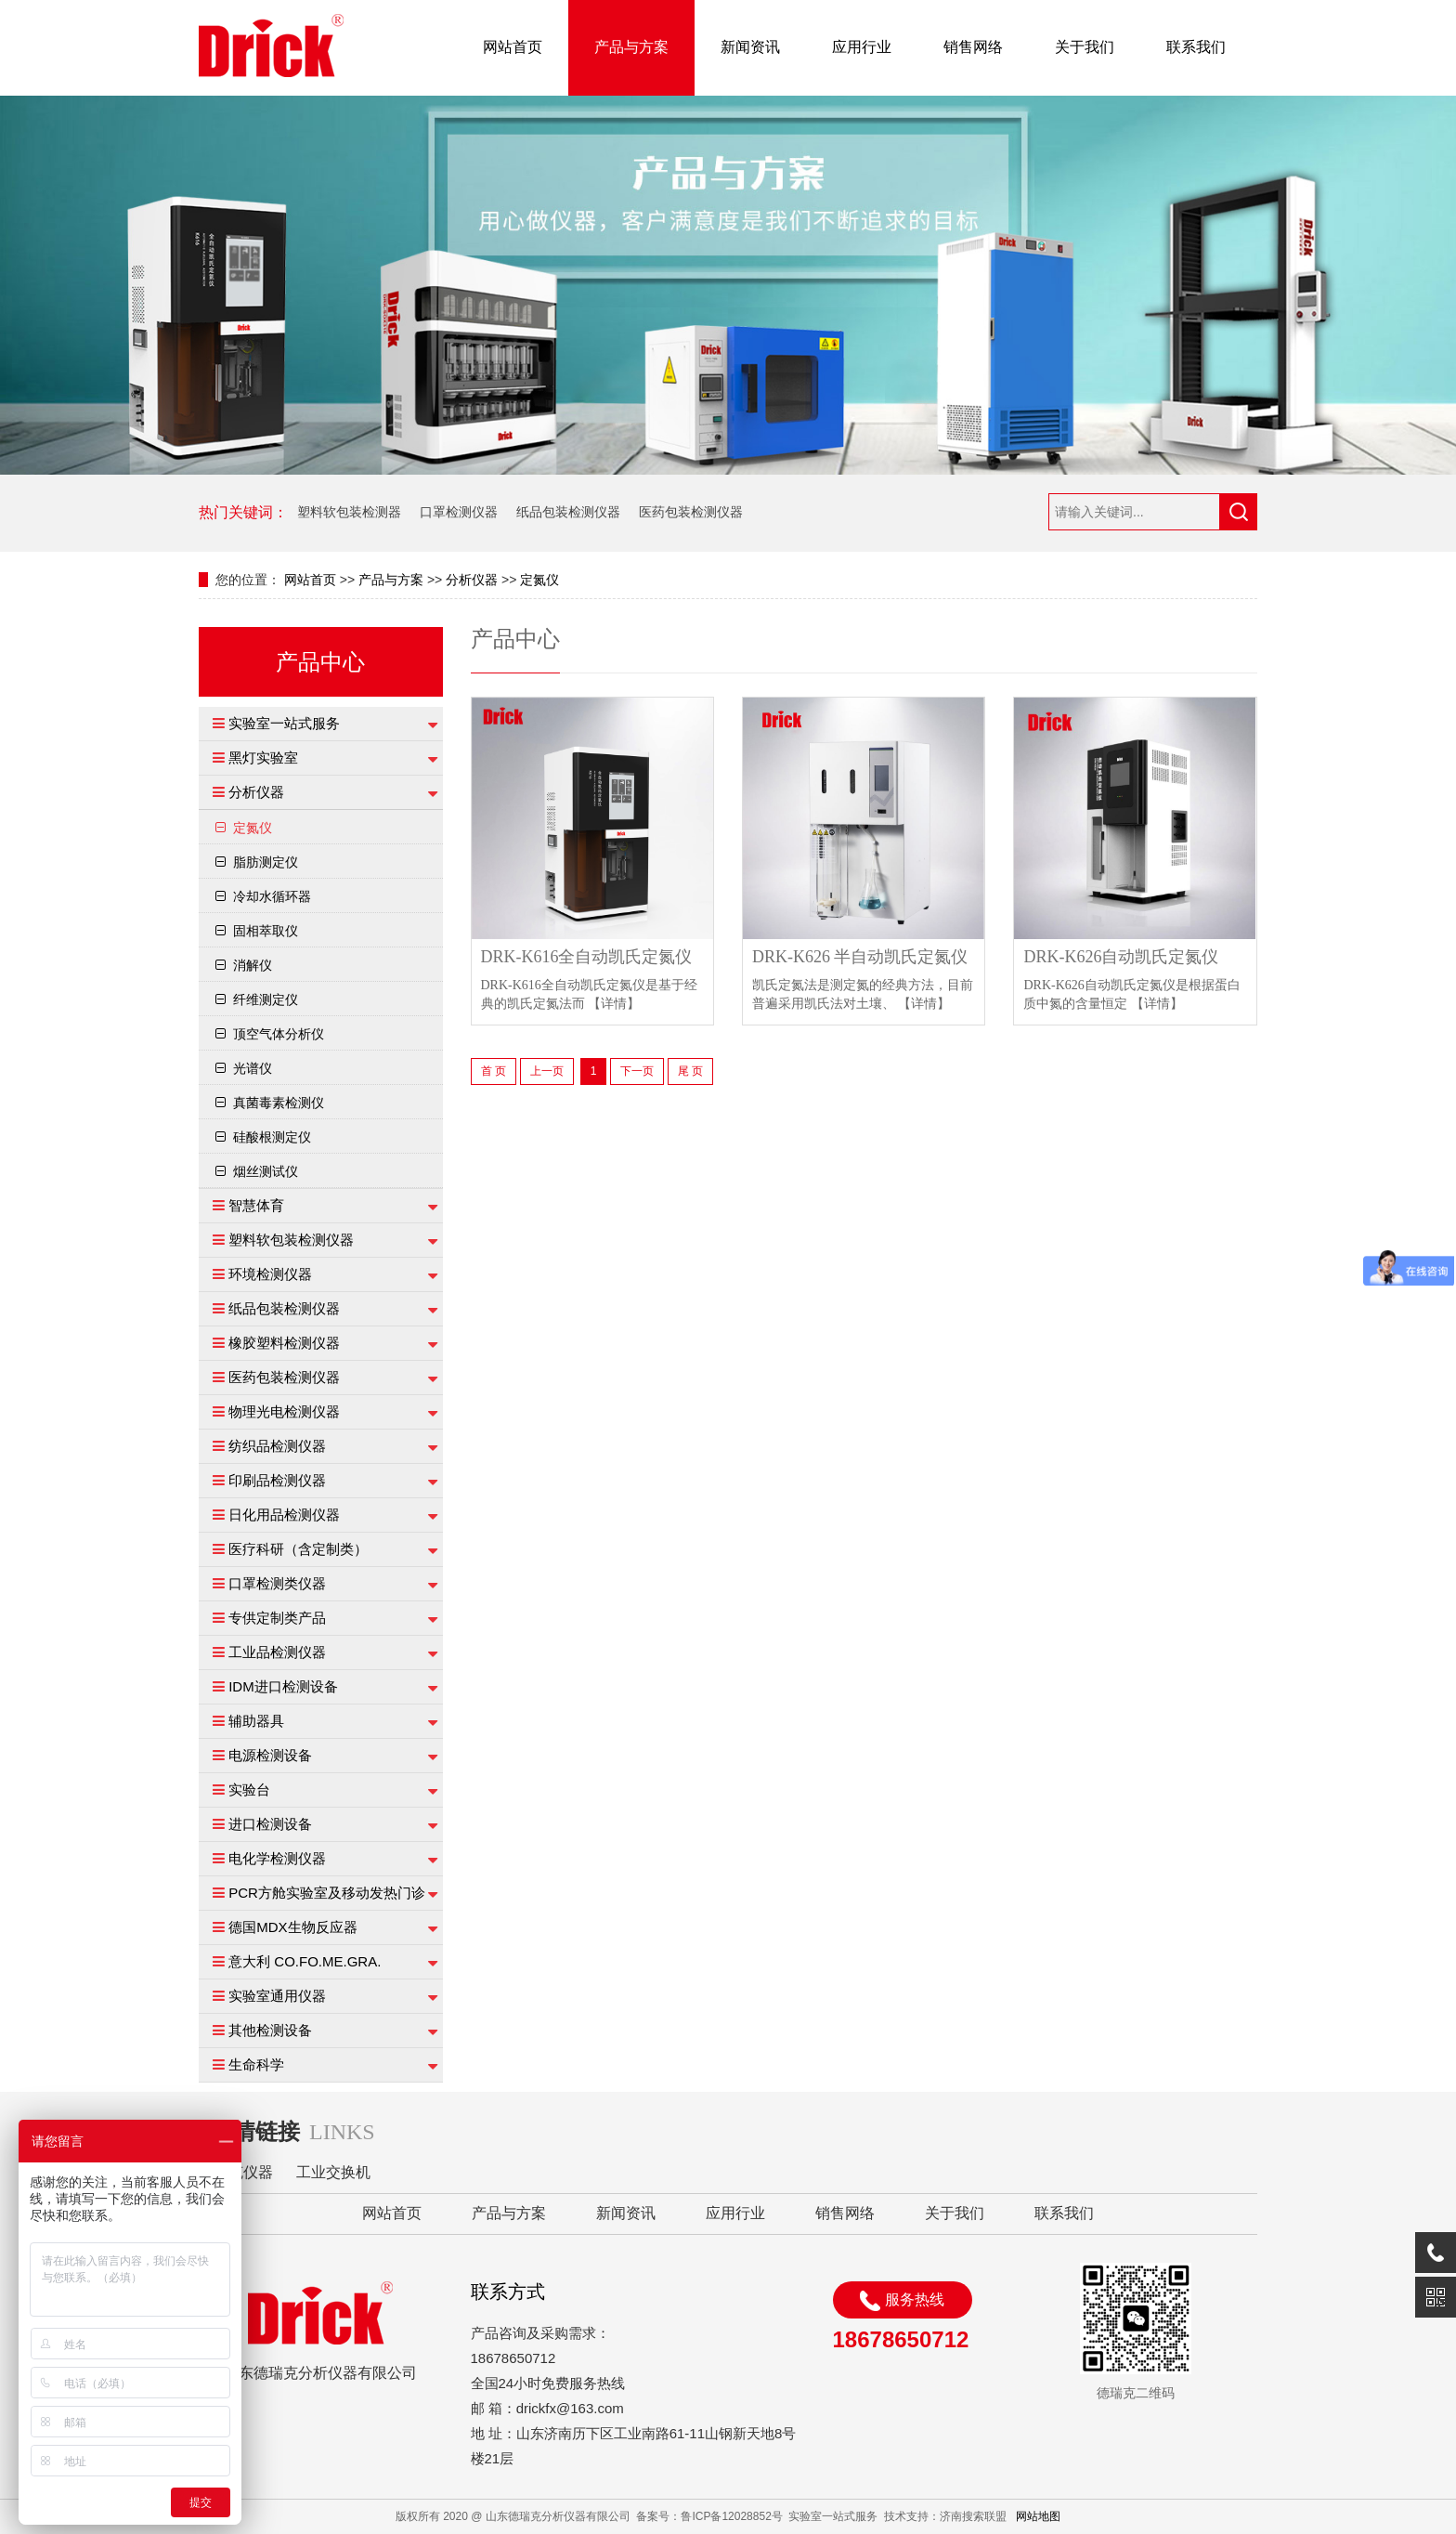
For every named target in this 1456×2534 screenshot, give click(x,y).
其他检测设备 (270, 2030)
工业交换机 (333, 2172)
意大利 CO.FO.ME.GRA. (304, 1961)
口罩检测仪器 (459, 511)
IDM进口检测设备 (283, 1686)
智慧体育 (256, 1205)
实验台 (249, 1789)
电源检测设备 (270, 1755)
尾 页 (690, 1071)
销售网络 (973, 47)
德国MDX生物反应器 (292, 1927)
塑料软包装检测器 (349, 511)
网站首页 (512, 47)
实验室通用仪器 (277, 1996)
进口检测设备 (270, 1824)
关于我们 (1084, 47)
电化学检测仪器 (277, 1858)
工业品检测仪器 (277, 1652)
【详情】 (614, 1004)
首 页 (493, 1071)
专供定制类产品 (277, 1618)
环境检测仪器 (270, 1274)
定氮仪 (539, 579)
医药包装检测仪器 (691, 511)
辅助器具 (256, 1721)
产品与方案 (631, 47)
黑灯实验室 (263, 757)
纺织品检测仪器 (277, 1446)
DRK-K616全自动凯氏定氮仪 (587, 957)
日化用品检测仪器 (284, 1514)
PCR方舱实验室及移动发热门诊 (326, 1892)
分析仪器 (472, 579)
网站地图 (1038, 2516)
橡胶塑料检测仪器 (284, 1343)
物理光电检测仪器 (284, 1411)
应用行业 (861, 47)
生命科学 (256, 2064)
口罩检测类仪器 (277, 1583)
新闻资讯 (750, 47)
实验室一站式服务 (284, 723)
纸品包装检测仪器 (568, 511)
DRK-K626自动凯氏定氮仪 (1120, 957)
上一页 (547, 1071)
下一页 (637, 1071)
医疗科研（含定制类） (298, 1549)
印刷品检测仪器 (277, 1480)
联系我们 (1196, 47)
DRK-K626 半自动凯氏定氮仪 (860, 957)
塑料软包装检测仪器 (291, 1239)
